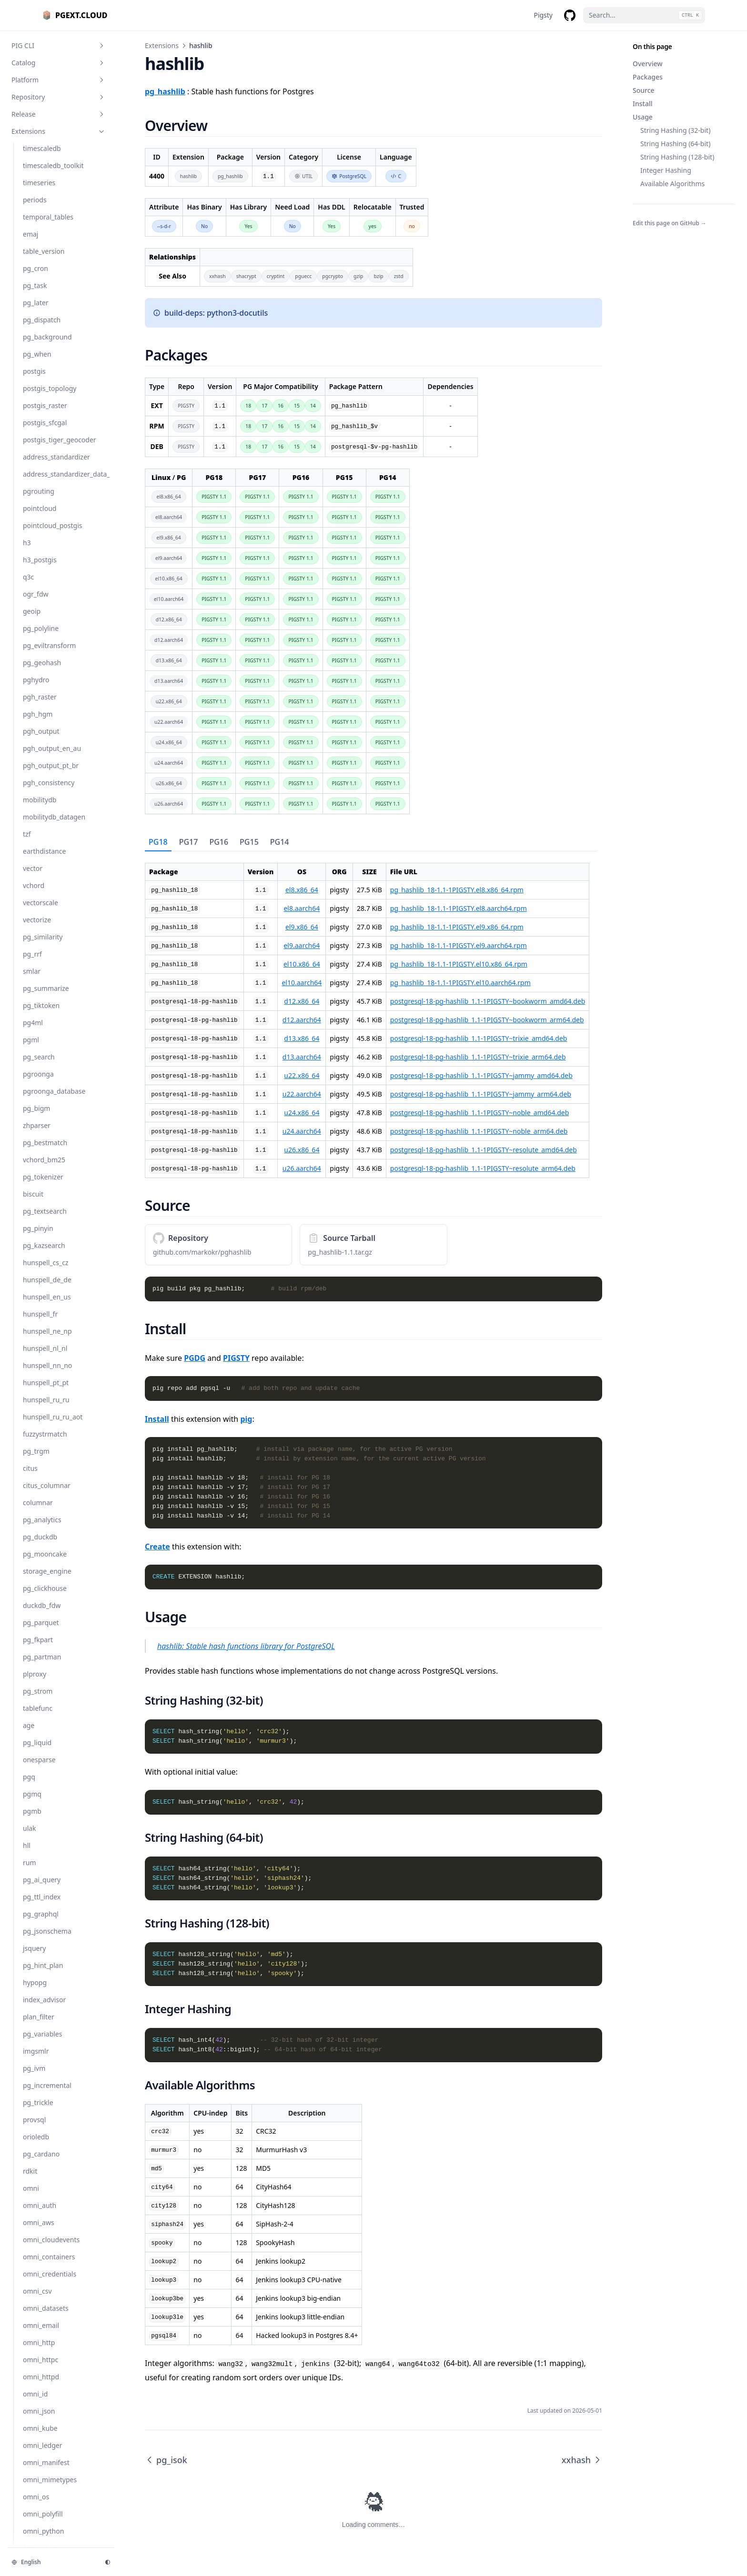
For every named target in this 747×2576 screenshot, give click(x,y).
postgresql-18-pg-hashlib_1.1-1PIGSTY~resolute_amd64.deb (483, 1149)
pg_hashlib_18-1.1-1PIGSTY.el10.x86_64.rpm (458, 963)
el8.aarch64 (301, 908)
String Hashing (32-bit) (675, 130)
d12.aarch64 (302, 1019)
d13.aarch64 (302, 1056)
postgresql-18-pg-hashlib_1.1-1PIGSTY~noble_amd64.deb (479, 1112)
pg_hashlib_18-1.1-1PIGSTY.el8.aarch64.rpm (458, 908)
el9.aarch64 (301, 945)
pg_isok (166, 2460)
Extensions (162, 45)
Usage (643, 116)
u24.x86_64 (301, 1112)
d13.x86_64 (301, 1038)
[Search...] (644, 15)
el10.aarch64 (302, 982)
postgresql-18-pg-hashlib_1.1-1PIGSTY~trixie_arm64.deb (478, 1056)
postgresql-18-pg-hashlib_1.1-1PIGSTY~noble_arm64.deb (479, 1131)
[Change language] (52, 2562)
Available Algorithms (672, 183)
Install (642, 103)
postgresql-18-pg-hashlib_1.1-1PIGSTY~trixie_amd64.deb (478, 1038)
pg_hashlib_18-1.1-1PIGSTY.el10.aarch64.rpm (460, 982)
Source (644, 90)
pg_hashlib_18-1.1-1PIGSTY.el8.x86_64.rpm (457, 889)
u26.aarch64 (302, 1168)
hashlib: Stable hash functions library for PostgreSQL (246, 1646)
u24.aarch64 (302, 1131)
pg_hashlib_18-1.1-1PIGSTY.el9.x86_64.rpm (457, 926)
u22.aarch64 (302, 1093)
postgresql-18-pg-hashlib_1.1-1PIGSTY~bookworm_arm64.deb (487, 1019)
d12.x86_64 (301, 1001)
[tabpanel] (373, 1014)
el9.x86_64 (301, 926)
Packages (648, 76)
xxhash (582, 2460)
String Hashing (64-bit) (675, 143)
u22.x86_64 (301, 1075)
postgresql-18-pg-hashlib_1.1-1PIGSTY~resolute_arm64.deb (482, 1168)
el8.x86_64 (301, 889)
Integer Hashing (665, 170)
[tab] (158, 842)
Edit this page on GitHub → (670, 223)
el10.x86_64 (301, 963)
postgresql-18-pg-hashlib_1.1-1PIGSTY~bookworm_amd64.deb (487, 1001)
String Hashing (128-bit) (677, 156)
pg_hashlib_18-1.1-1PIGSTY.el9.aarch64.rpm (458, 945)
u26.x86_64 (301, 1149)
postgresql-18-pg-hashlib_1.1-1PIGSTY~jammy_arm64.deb (480, 1093)
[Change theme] (107, 2562)
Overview (648, 63)
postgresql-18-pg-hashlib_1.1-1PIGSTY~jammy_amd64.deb (481, 1075)
